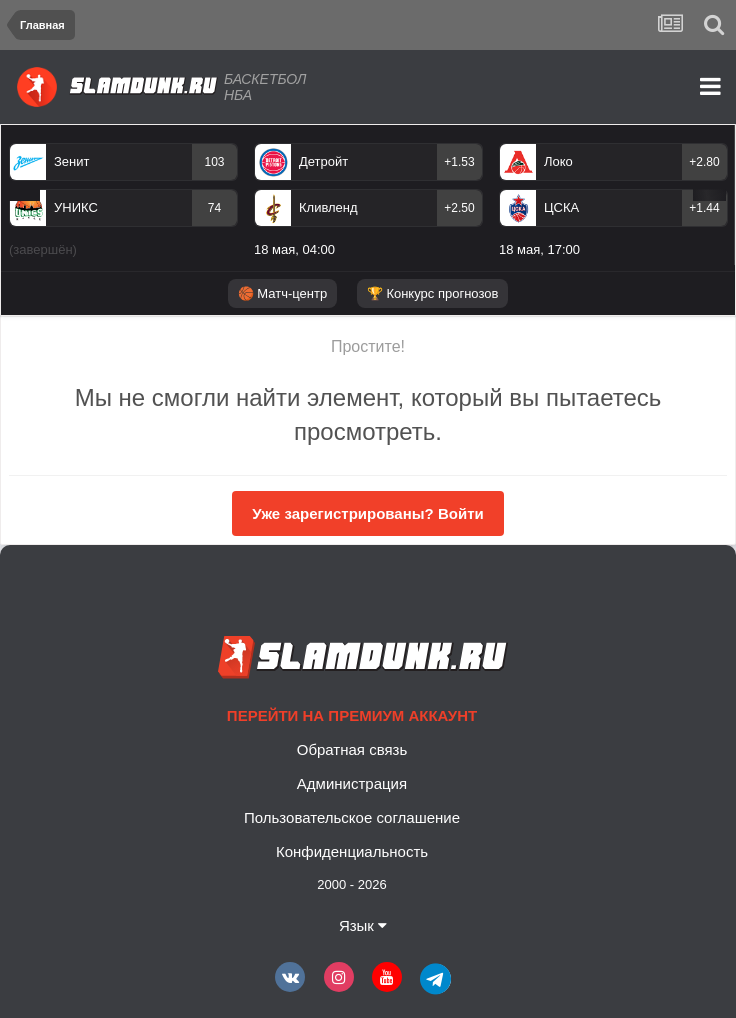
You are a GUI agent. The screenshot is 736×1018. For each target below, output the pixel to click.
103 (214, 162)
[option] (123, 204)
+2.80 (704, 162)
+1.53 (459, 162)
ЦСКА (561, 207)
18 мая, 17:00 (539, 249)
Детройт (323, 161)
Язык (363, 925)
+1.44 (704, 208)
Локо (558, 161)
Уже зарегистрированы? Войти (367, 513)
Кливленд (328, 207)
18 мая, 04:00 (294, 249)
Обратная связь (352, 749)
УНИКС (76, 207)
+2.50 (459, 208)
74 (214, 208)
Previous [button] (24, 195)
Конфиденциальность (352, 851)
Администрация (352, 783)
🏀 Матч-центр (282, 293)
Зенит (71, 161)
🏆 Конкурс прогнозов (433, 293)
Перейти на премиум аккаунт (352, 715)
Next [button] (709, 195)
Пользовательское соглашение (352, 817)
